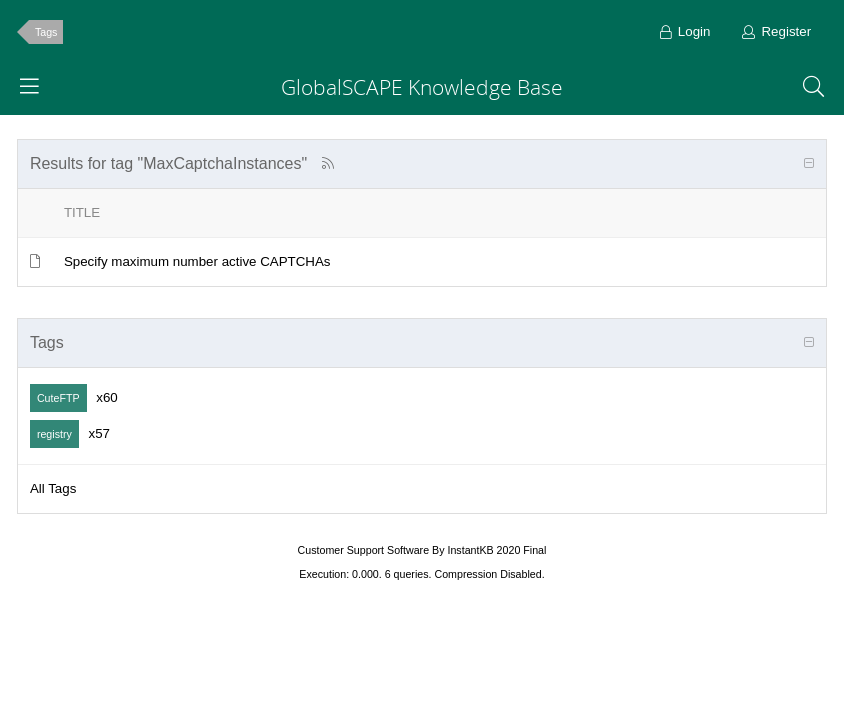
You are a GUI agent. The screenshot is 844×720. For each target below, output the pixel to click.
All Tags (53, 488)
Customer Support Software (364, 550)
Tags (46, 32)
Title (82, 212)
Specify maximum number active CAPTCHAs (197, 261)
